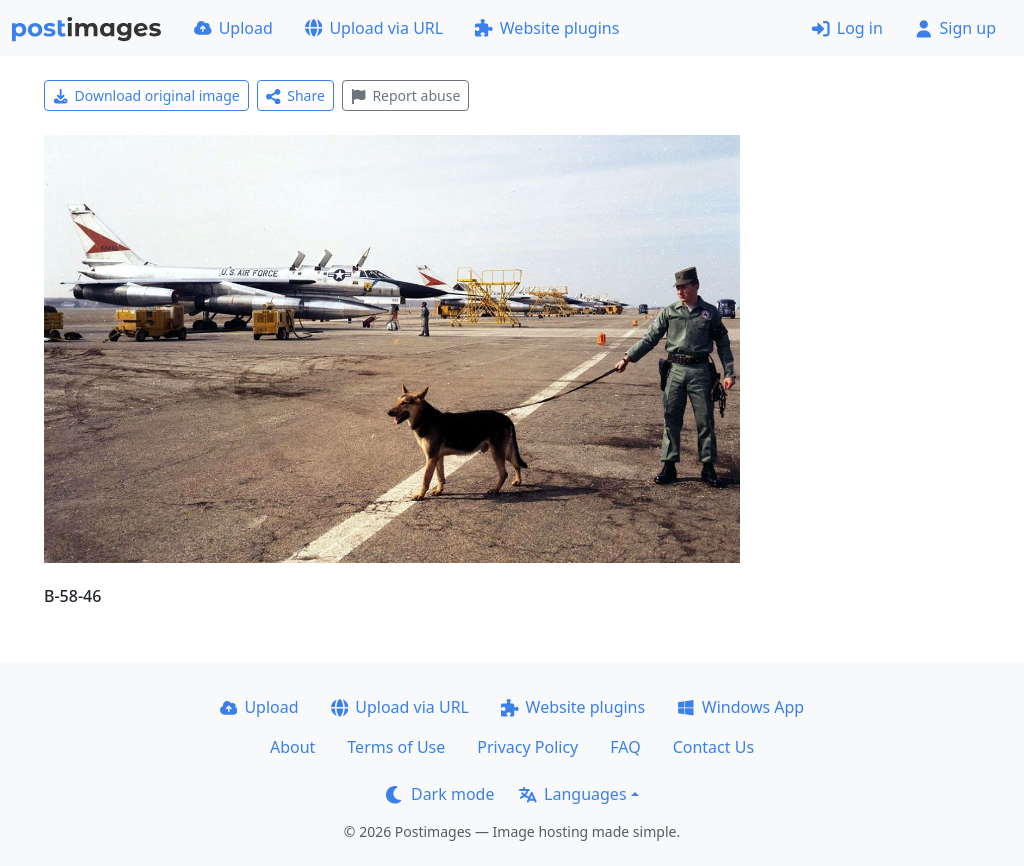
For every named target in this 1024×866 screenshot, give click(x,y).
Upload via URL (374, 28)
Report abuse (405, 95)
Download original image (146, 95)
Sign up (955, 28)
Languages (572, 794)
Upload (233, 28)
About (292, 747)
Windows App (740, 707)
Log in (847, 28)
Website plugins (547, 28)
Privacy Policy (527, 747)
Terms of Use (396, 747)
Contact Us (713, 747)
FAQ (625, 747)
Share (295, 95)
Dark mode (440, 794)
